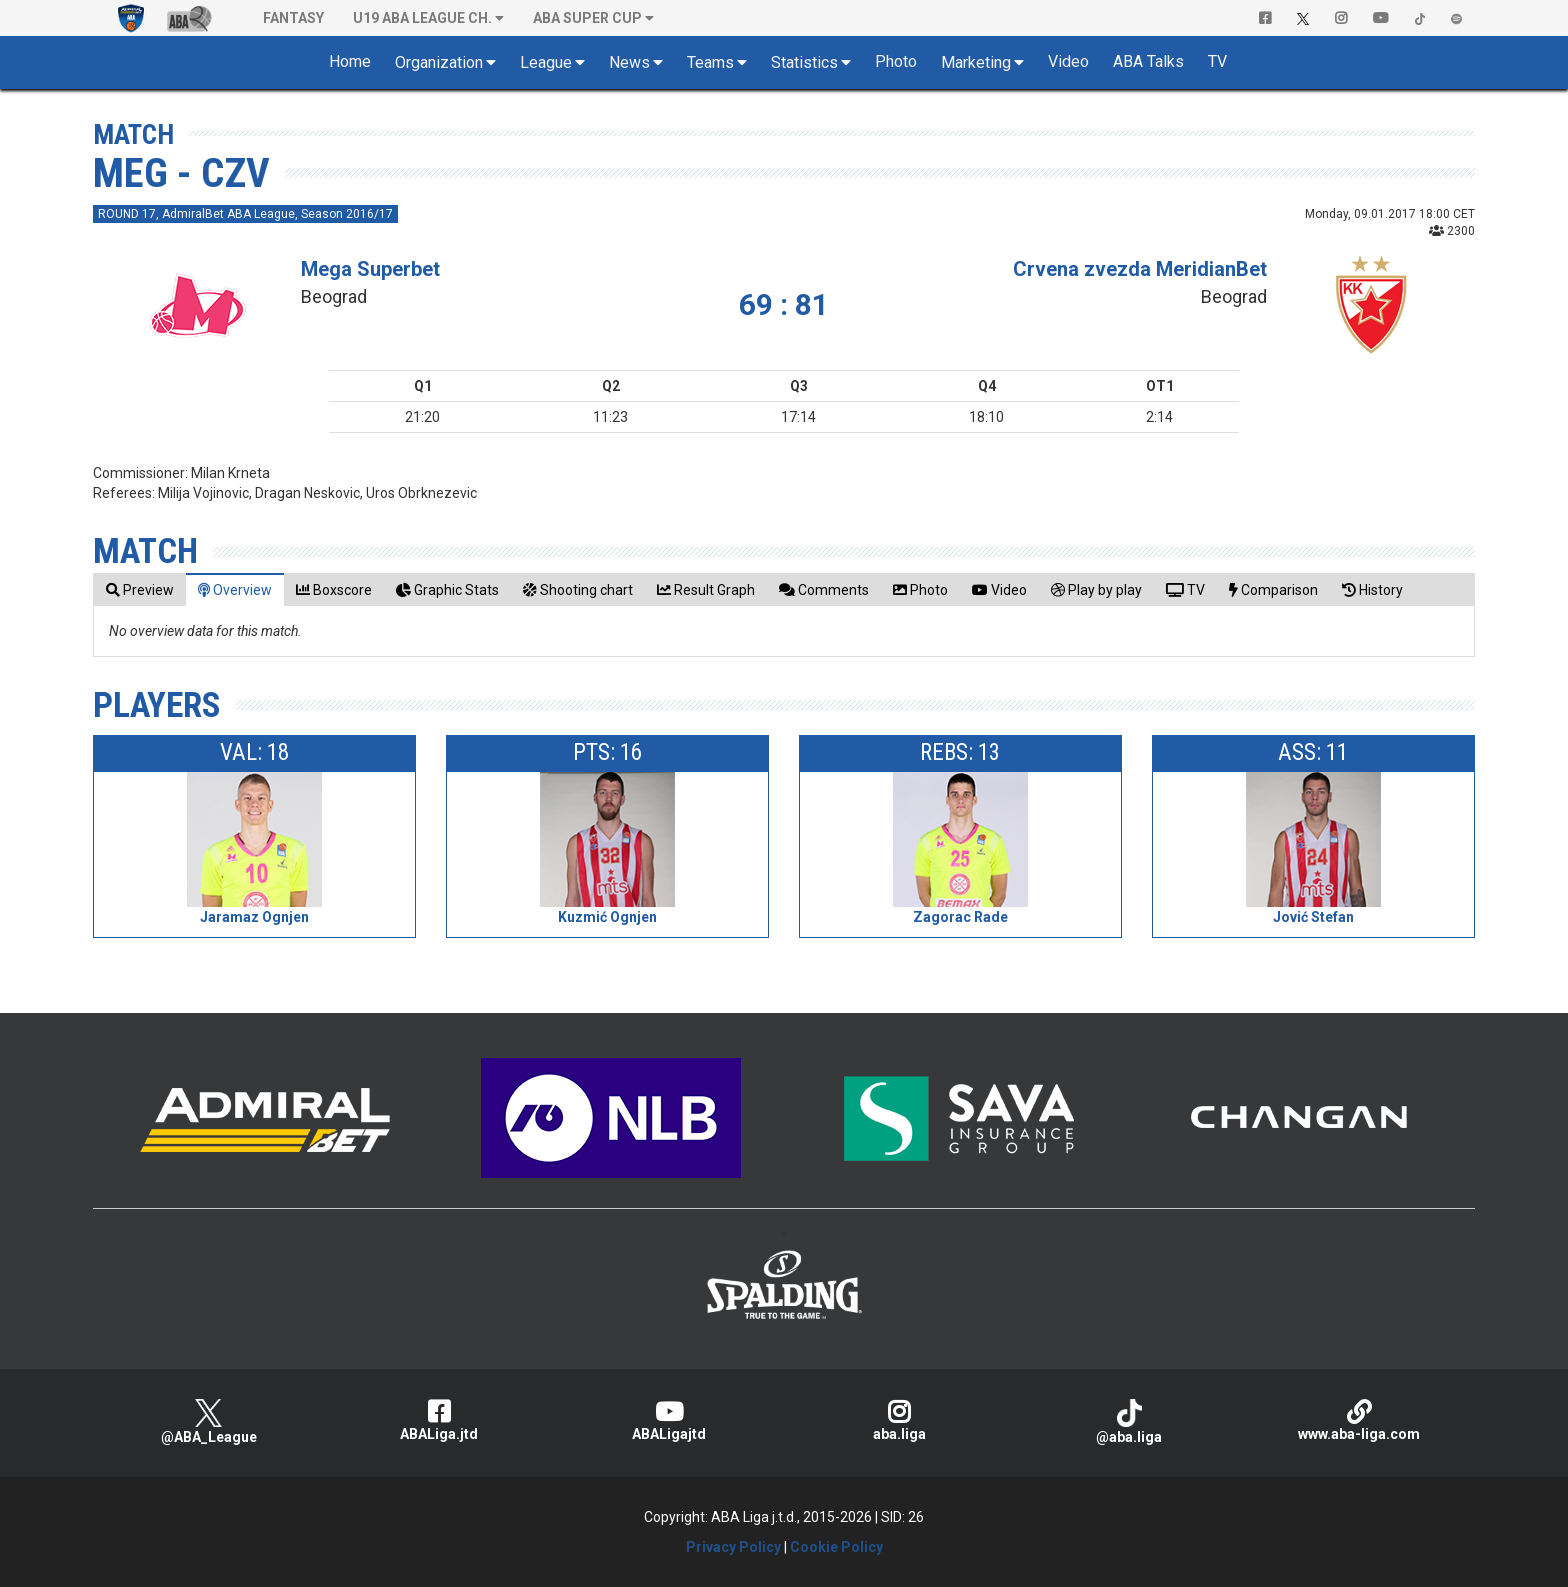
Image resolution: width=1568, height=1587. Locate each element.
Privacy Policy (733, 1547)
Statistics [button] (804, 62)
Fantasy (293, 18)
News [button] (629, 62)
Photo (896, 61)
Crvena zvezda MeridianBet (1140, 269)
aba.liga (899, 1420)
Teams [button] (710, 62)
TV (1217, 61)
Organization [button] (439, 62)
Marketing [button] (976, 62)
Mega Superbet (370, 269)
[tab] (140, 589)
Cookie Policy (836, 1547)
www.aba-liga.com (1359, 1420)
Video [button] (1068, 61)
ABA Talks (1148, 61)
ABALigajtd (669, 1420)
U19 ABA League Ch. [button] (422, 18)
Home (350, 61)
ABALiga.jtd (439, 1420)
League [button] (546, 62)
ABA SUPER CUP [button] (587, 18)
